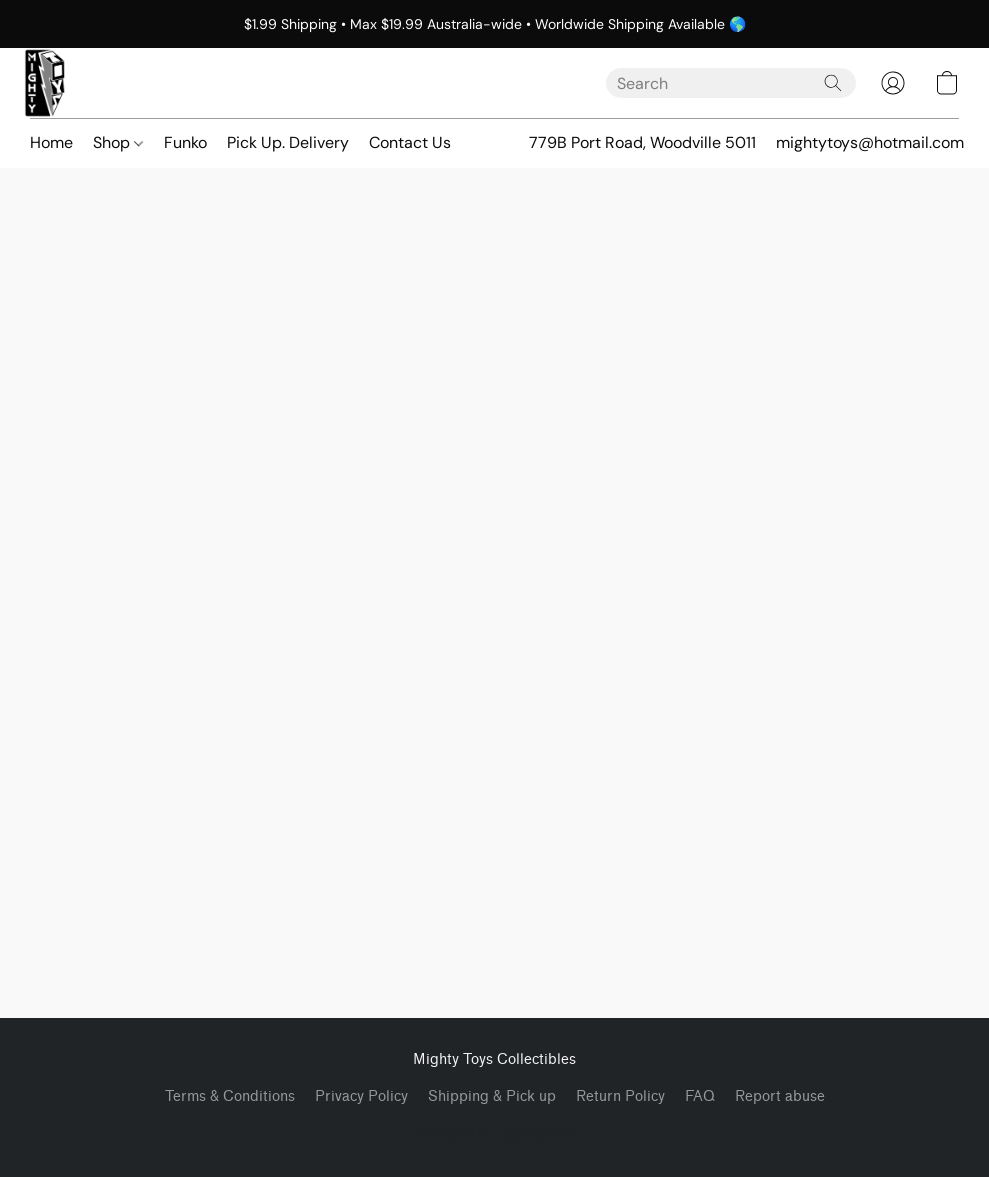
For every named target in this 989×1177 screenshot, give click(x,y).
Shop (118, 142)
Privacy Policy (361, 1096)
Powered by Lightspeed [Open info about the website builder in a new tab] (494, 1133)
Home (51, 142)
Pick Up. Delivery (288, 142)
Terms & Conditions (230, 1096)
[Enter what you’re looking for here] (731, 83)
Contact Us (410, 142)
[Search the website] (833, 83)
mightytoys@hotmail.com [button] (870, 142)
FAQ (700, 1096)
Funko (185, 142)
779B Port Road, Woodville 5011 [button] (642, 142)
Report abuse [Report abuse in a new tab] (780, 1096)
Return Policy (620, 1096)
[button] (45, 83)
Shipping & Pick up (492, 1096)
